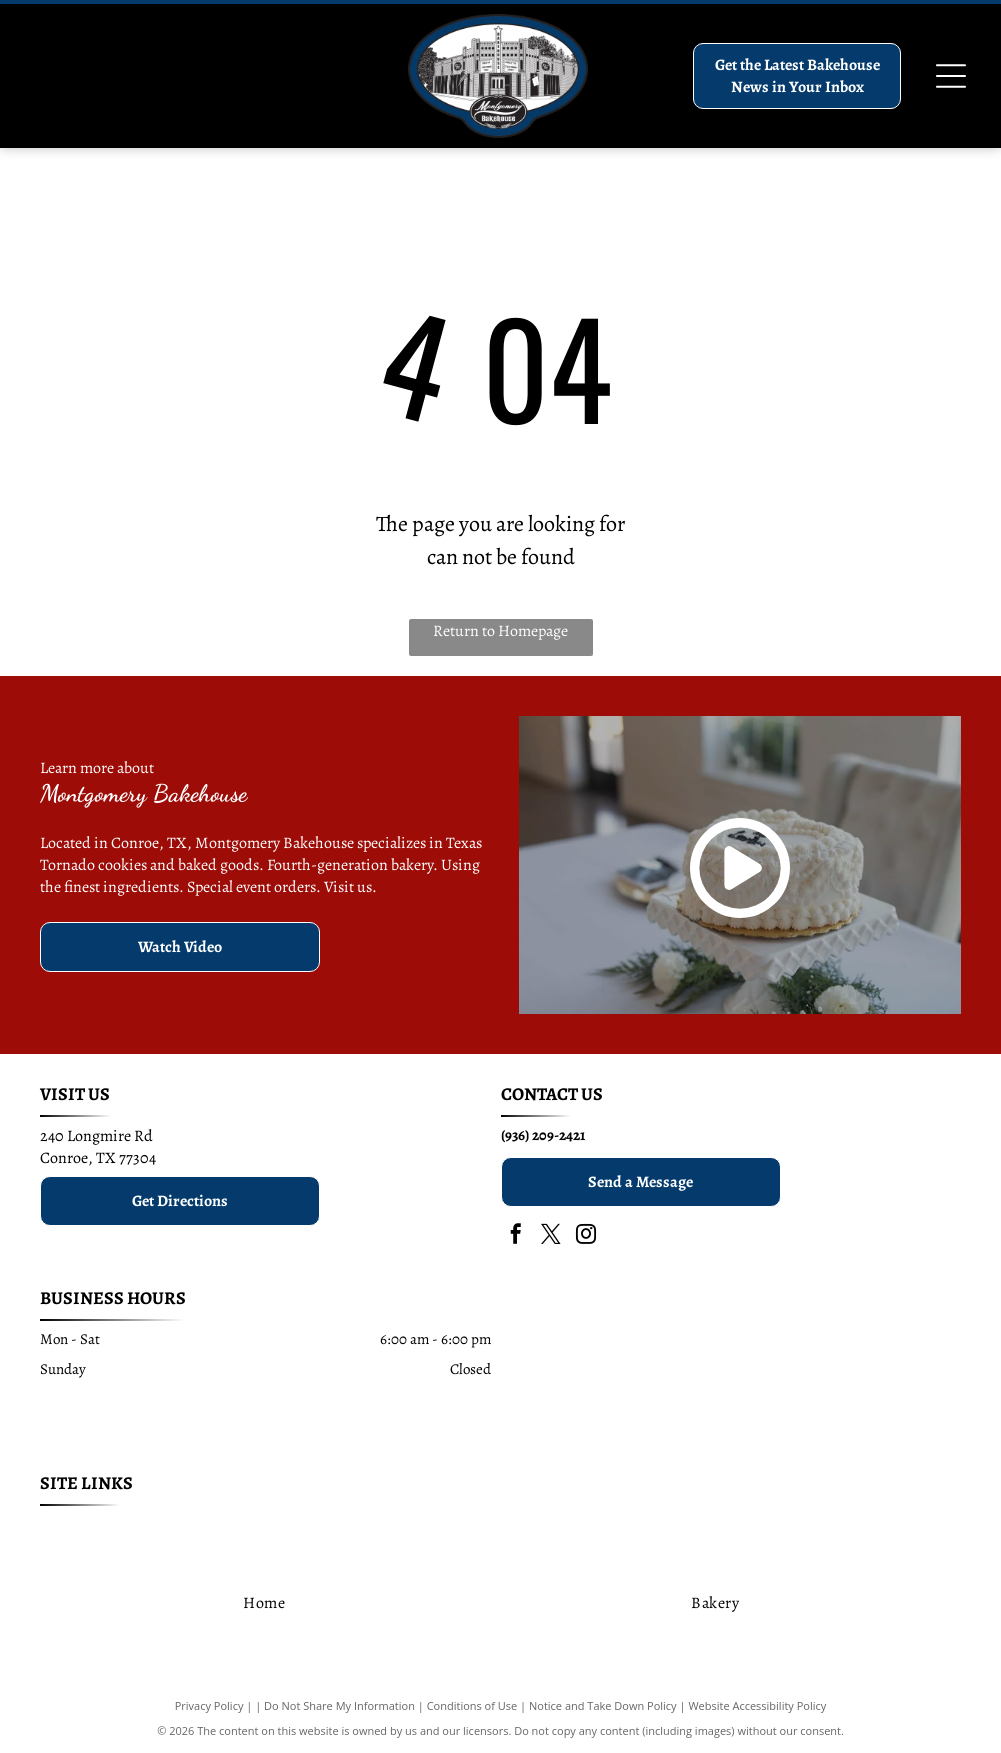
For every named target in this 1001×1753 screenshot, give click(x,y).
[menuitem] (130, 1531)
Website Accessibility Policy (757, 1705)
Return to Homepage (500, 631)
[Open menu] (951, 76)
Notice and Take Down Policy (603, 1705)
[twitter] (551, 1236)
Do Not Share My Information (339, 1705)
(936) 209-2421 (543, 1135)
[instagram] (586, 1236)
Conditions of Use (472, 1705)
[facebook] (516, 1236)
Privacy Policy (209, 1705)
